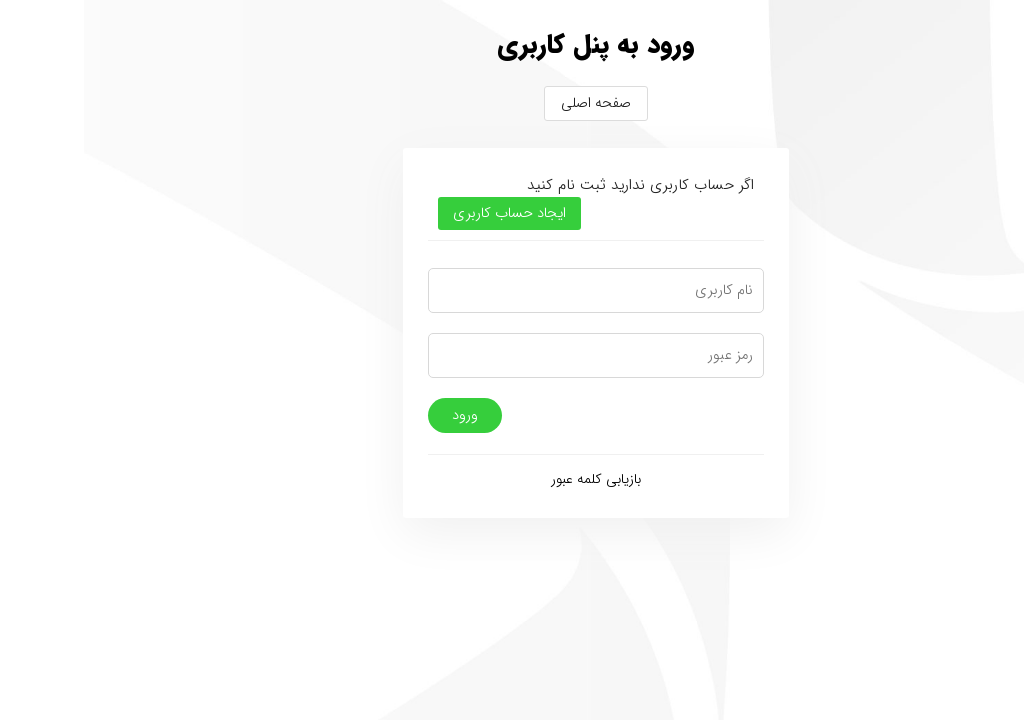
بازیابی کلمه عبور (512, 479)
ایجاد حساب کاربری (425, 213)
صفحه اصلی (512, 103)
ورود (381, 415)
